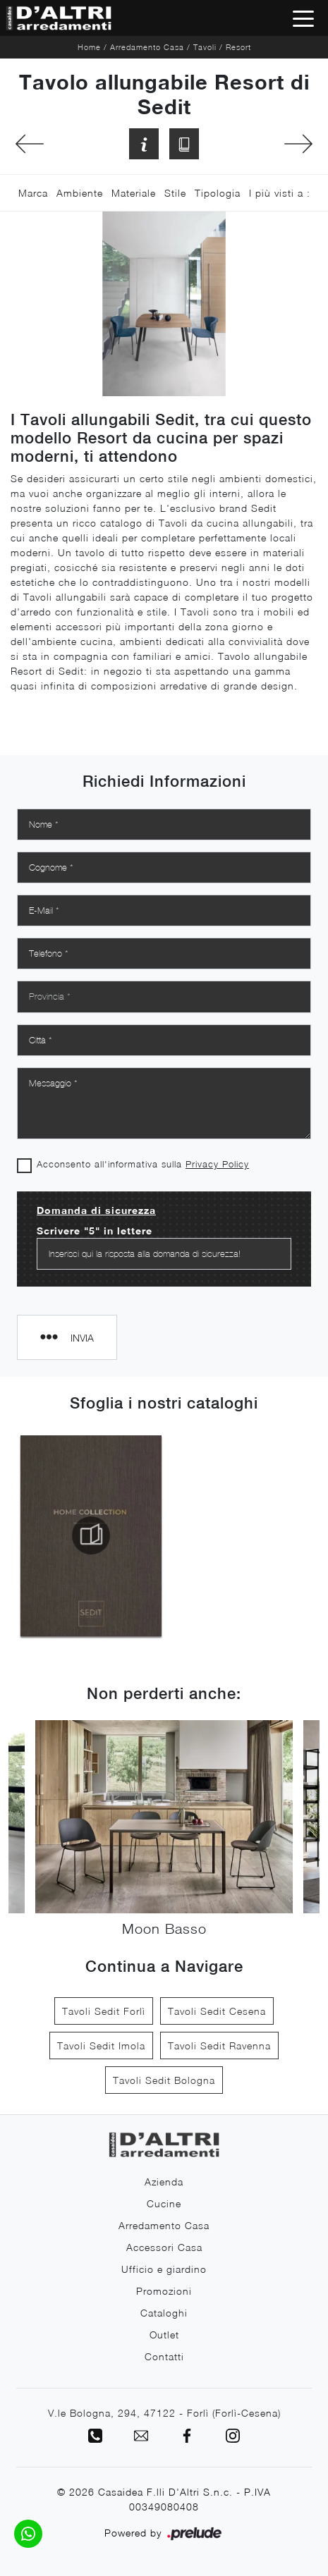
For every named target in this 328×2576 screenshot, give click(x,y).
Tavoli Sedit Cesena (217, 2011)
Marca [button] (33, 193)
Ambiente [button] (79, 193)
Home (89, 46)
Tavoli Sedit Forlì (103, 2011)
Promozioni (164, 2291)
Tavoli (205, 46)
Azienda (164, 2182)
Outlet (164, 2335)
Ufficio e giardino (164, 2269)
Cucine (164, 2203)
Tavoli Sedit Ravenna (219, 2045)
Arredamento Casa (147, 46)
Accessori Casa (164, 2247)
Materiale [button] (133, 193)
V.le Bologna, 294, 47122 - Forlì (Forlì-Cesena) (164, 2413)
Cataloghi (164, 2313)
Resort (238, 46)
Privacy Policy (217, 1164)
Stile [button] (175, 193)
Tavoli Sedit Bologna (164, 2080)
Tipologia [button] (218, 193)
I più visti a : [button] (279, 193)
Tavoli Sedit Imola (101, 2045)
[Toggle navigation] (303, 17)
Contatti (164, 2356)
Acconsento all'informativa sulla (143, 1164)
